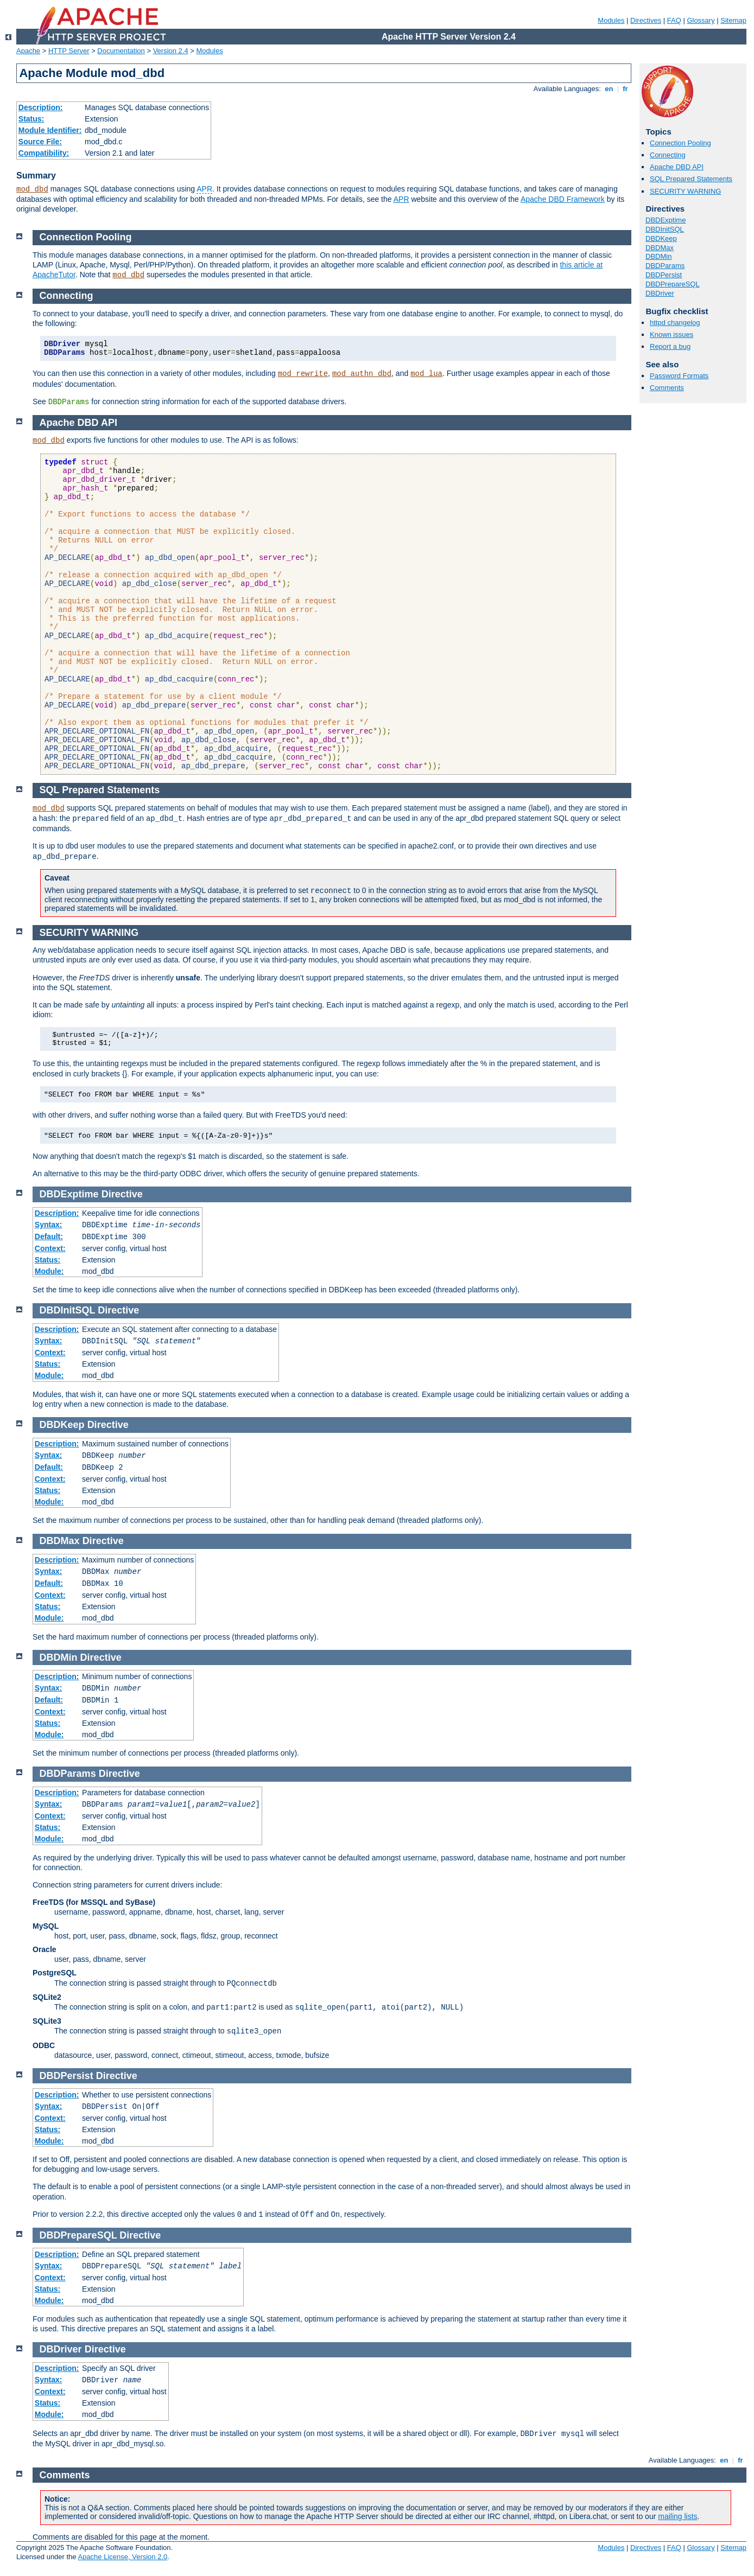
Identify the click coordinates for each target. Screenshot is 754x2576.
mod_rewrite (303, 373)
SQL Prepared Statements (691, 179)
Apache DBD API (677, 167)
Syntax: (48, 1224)
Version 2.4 (170, 51)
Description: (40, 107)
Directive (122, 1194)
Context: (50, 1248)
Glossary (700, 20)
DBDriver (659, 293)
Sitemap (733, 20)
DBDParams (665, 266)
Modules (611, 20)
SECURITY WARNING (685, 191)
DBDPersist (663, 275)
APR (204, 188)
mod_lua (426, 373)
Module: (49, 1271)
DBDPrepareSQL (672, 284)
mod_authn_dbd (361, 373)
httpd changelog (675, 322)
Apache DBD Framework (563, 199)
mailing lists (677, 2516)
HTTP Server (69, 51)
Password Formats (679, 376)
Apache (28, 51)
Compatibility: (43, 153)
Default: (49, 1236)
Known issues (671, 334)
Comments (667, 388)
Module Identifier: (50, 130)
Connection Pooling (680, 143)
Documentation (120, 51)
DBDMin (658, 256)
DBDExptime (665, 220)
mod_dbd (32, 189)
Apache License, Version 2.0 (122, 2557)
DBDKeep (661, 238)
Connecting (668, 155)
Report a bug (670, 346)
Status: (31, 118)
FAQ (674, 20)
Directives (645, 20)
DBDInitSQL (664, 229)
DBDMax (659, 248)
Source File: (40, 141)
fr (625, 89)
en (609, 89)
